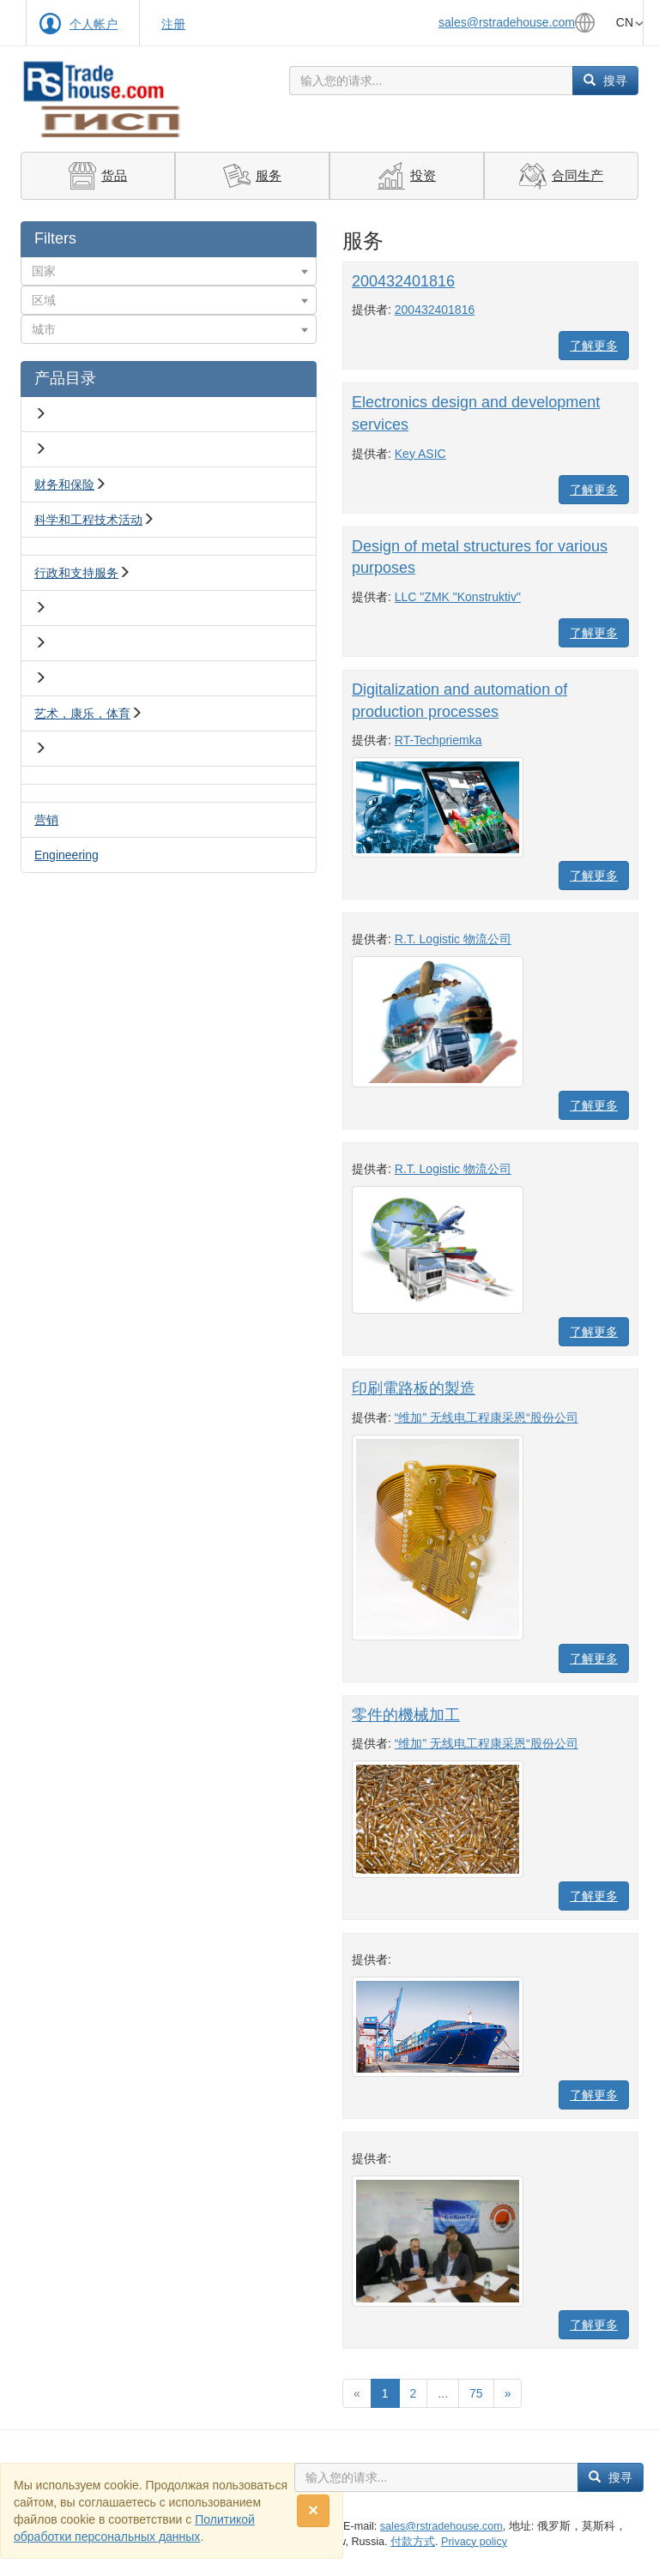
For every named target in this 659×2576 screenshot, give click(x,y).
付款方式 (412, 2542)
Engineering (66, 855)
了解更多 (594, 345)
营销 (46, 820)
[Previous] (357, 2393)
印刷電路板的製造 (413, 1388)
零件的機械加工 (406, 1715)
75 (476, 2393)
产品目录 (65, 378)
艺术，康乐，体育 (82, 713)
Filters (55, 238)
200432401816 (403, 281)
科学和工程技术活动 (88, 520)
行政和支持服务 (76, 573)
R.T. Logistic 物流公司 (453, 939)
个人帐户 (94, 24)
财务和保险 (64, 484)
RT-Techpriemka (438, 740)
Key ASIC (420, 453)
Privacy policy (474, 2542)
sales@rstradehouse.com (506, 22)
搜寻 (605, 80)
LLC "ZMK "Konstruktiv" (458, 597)
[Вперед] (508, 2393)
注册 (173, 24)
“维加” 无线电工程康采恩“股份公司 (486, 1417)
